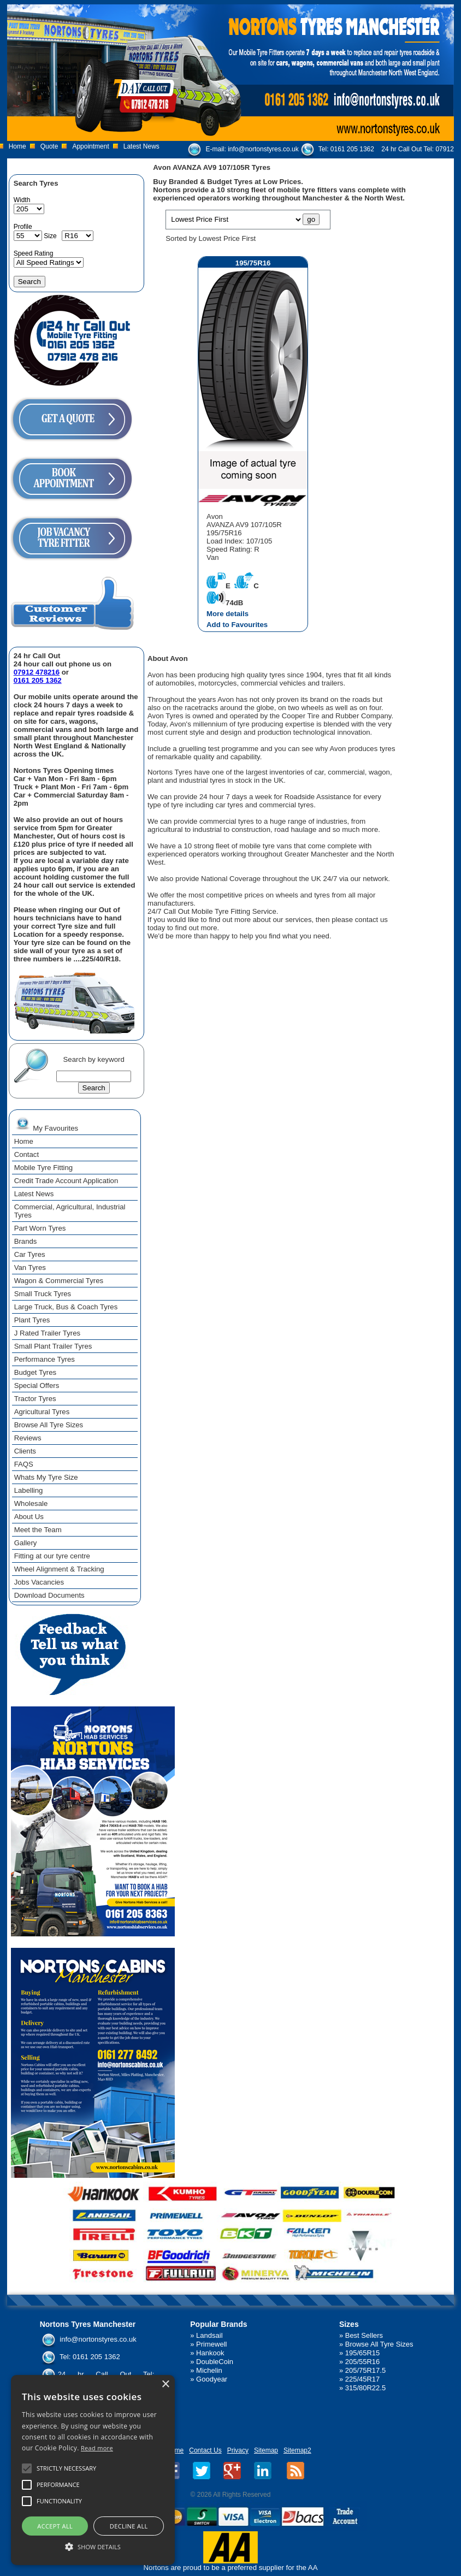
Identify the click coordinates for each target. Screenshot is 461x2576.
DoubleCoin (214, 2362)
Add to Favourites (237, 625)
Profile (23, 227)
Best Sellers (364, 2335)
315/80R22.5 (365, 2388)
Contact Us (205, 2450)
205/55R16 (362, 2362)
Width (22, 200)
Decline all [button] (129, 2526)
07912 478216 (37, 672)
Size (50, 236)
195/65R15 (362, 2353)
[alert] (93, 2470)
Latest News (141, 146)
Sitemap (266, 2450)
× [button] (165, 2384)
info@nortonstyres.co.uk (263, 149)
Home (17, 146)
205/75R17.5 (365, 2370)
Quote (49, 146)
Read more (97, 2448)
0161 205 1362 (352, 149)
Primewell (211, 2344)
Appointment (90, 146)
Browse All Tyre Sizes (379, 2344)
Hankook (210, 2353)
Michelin (209, 2370)
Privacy (238, 2450)
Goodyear (211, 2379)
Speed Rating (34, 253)
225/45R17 (362, 2379)
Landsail (209, 2335)
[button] (93, 2546)
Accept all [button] (55, 2526)
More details (227, 614)
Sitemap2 (297, 2450)
